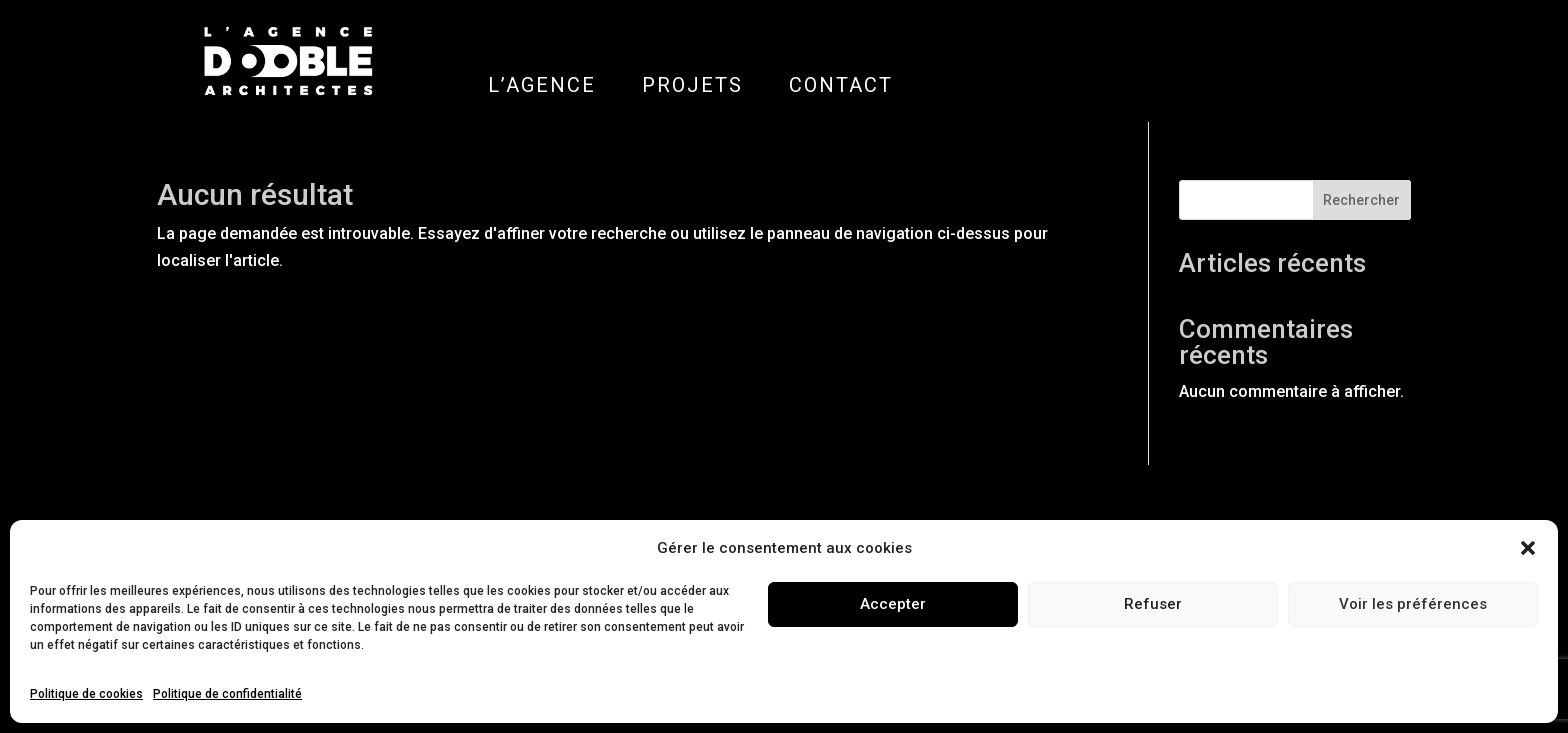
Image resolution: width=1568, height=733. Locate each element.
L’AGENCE (542, 85)
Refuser (1153, 604)
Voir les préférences (1413, 604)
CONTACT (841, 85)
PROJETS (692, 85)
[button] (1528, 548)
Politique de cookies (86, 694)
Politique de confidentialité (227, 694)
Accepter (893, 604)
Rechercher (1361, 200)
